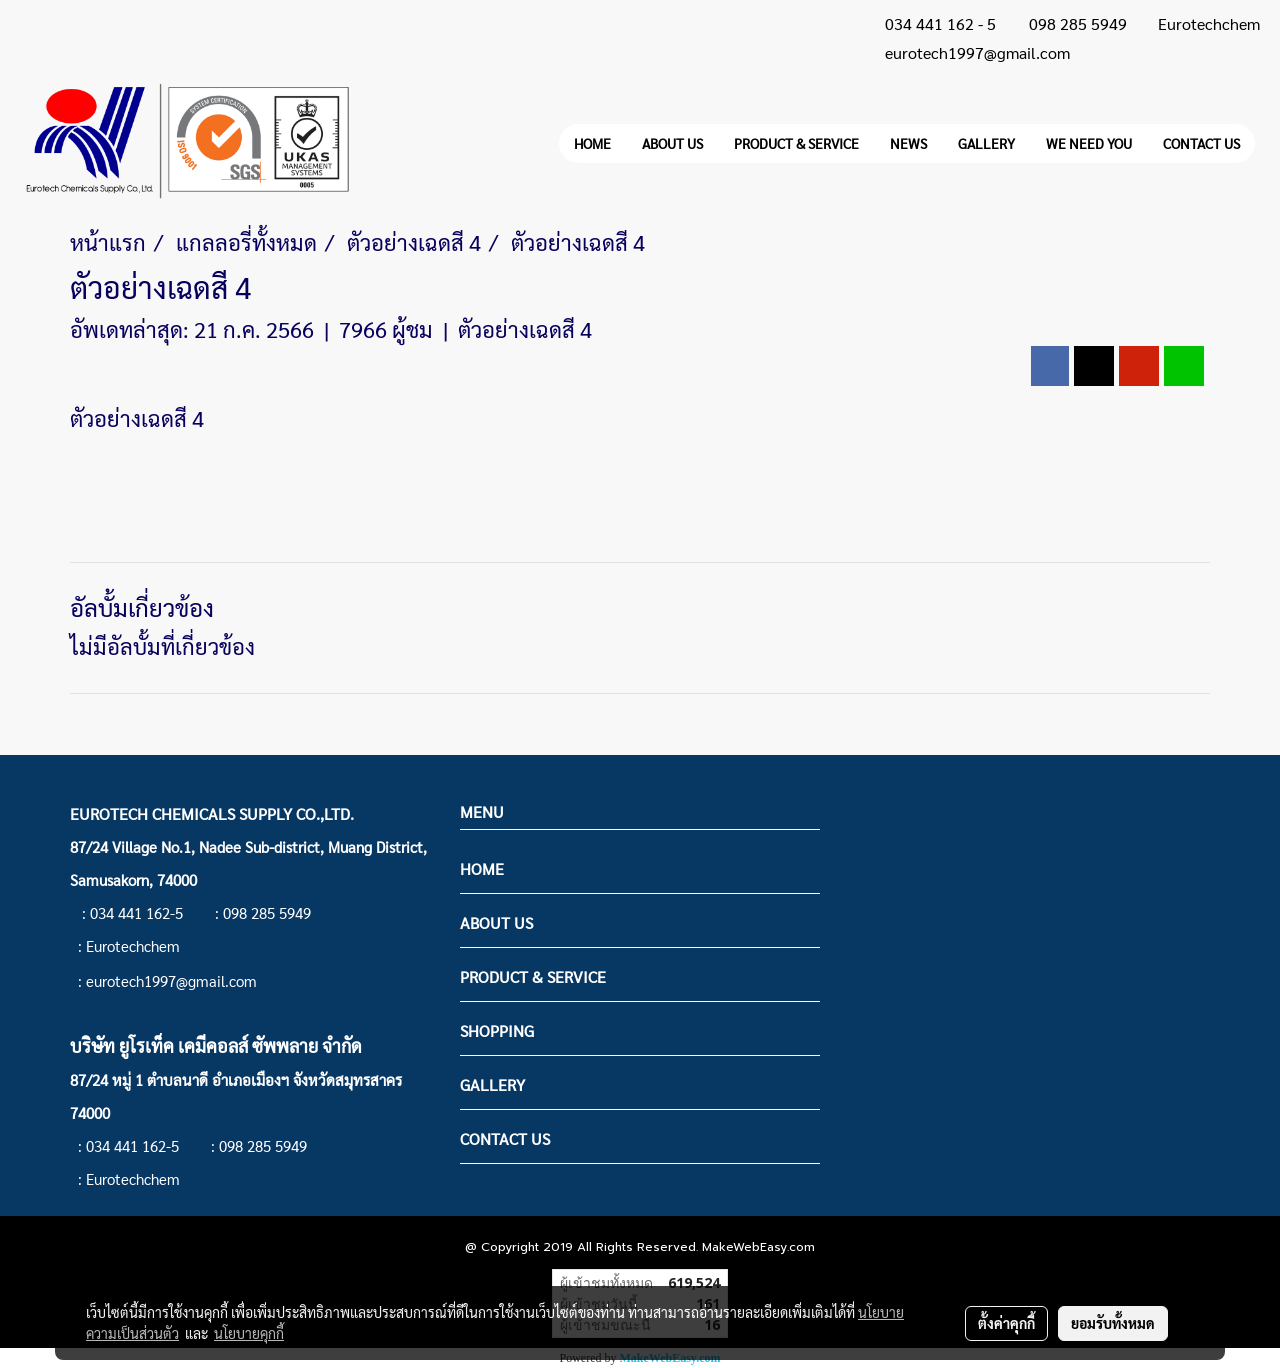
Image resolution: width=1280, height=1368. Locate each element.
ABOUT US (672, 143)
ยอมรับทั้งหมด (1113, 1323)
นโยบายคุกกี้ (249, 1333)
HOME (592, 143)
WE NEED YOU (1089, 143)
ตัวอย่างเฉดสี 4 (525, 329)
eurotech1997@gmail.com (977, 52)
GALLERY (986, 143)
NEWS (908, 143)
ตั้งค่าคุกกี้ (1006, 1323)
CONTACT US (1201, 143)
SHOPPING (497, 1030)
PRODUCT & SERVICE (796, 143)
